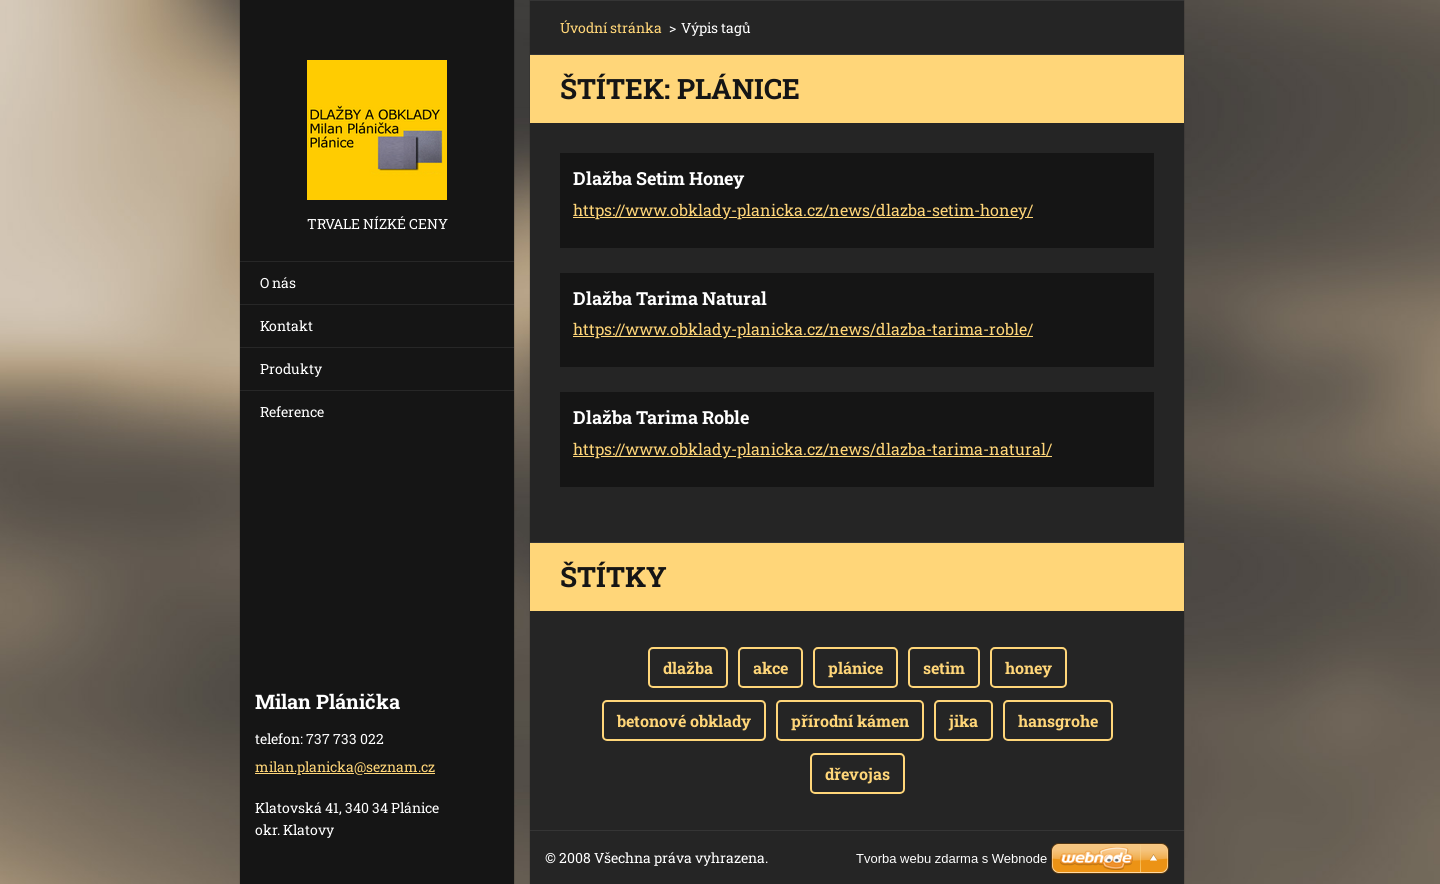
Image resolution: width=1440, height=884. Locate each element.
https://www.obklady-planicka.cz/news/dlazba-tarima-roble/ (803, 328)
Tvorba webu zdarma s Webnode (951, 858)
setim (944, 667)
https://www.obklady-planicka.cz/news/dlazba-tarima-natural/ (812, 448)
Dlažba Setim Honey (658, 178)
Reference (292, 411)
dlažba (688, 667)
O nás (278, 282)
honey (1028, 667)
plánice (855, 667)
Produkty (291, 368)
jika (963, 720)
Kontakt (286, 325)
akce (770, 667)
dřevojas (857, 773)
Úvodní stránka (611, 27)
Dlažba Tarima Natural (670, 298)
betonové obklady (684, 720)
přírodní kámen (850, 720)
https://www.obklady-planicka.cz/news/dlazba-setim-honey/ (803, 209)
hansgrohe (1058, 720)
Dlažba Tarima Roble (661, 417)
